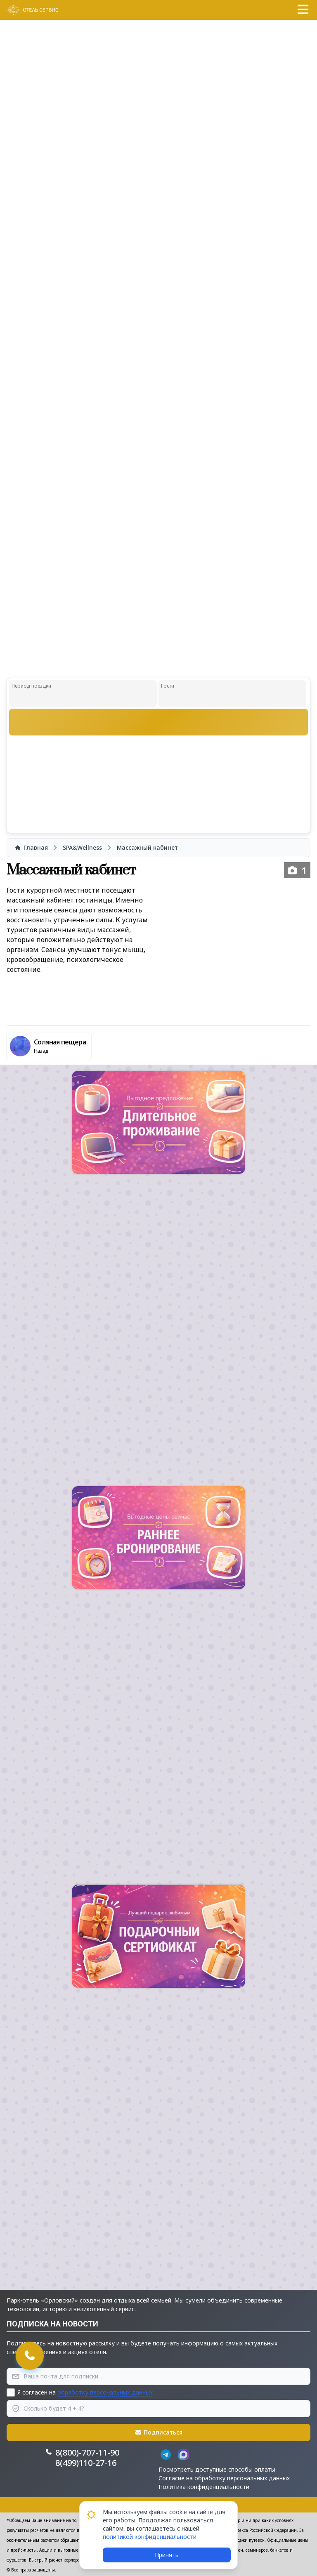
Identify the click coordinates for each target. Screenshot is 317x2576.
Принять (167, 2555)
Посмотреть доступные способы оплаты (216, 2469)
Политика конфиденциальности (203, 2487)
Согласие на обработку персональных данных (224, 2478)
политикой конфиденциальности (149, 2537)
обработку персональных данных (105, 2392)
